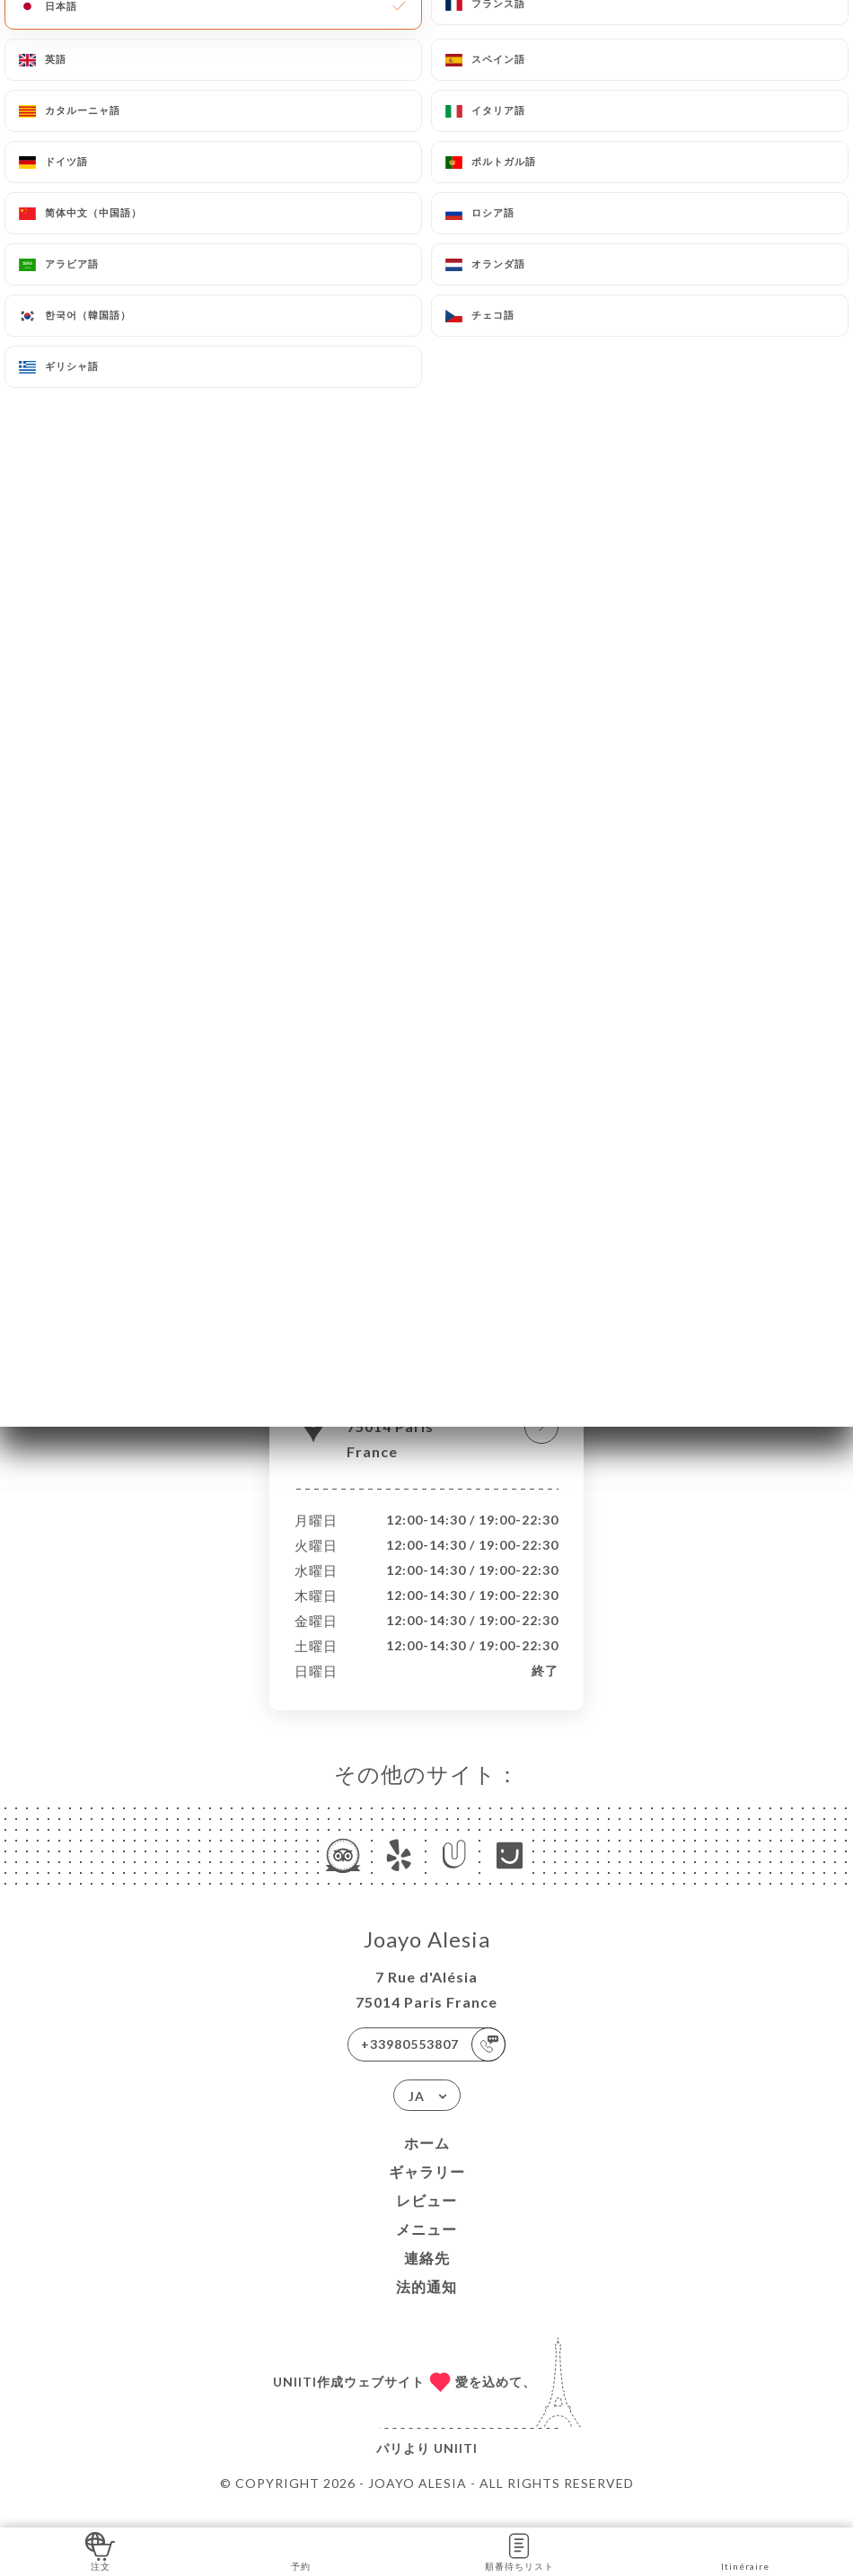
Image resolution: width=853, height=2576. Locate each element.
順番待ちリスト (519, 2550)
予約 (300, 2550)
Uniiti (456, 2467)
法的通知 (426, 2305)
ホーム (427, 2161)
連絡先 (427, 2276)
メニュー (426, 2247)
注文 (100, 2550)
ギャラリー (427, 2190)
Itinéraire (745, 2550)
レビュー (426, 2219)
